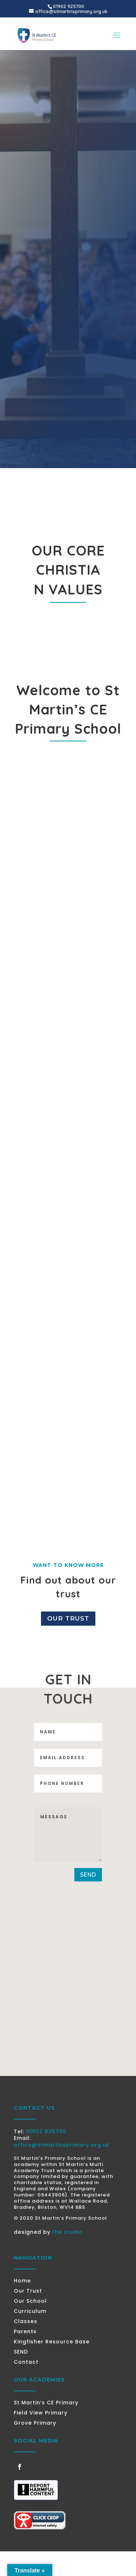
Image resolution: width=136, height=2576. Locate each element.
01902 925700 (46, 2131)
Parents (25, 2331)
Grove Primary (35, 2422)
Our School (30, 2301)
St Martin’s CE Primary (46, 2402)
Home (22, 2280)
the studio (67, 2232)
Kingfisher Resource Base (52, 2341)
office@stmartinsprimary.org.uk (62, 2145)
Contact (26, 2362)
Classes (25, 2321)
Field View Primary (40, 2412)
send (88, 1874)
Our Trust (68, 1618)
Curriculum (30, 2311)
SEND (21, 2351)
